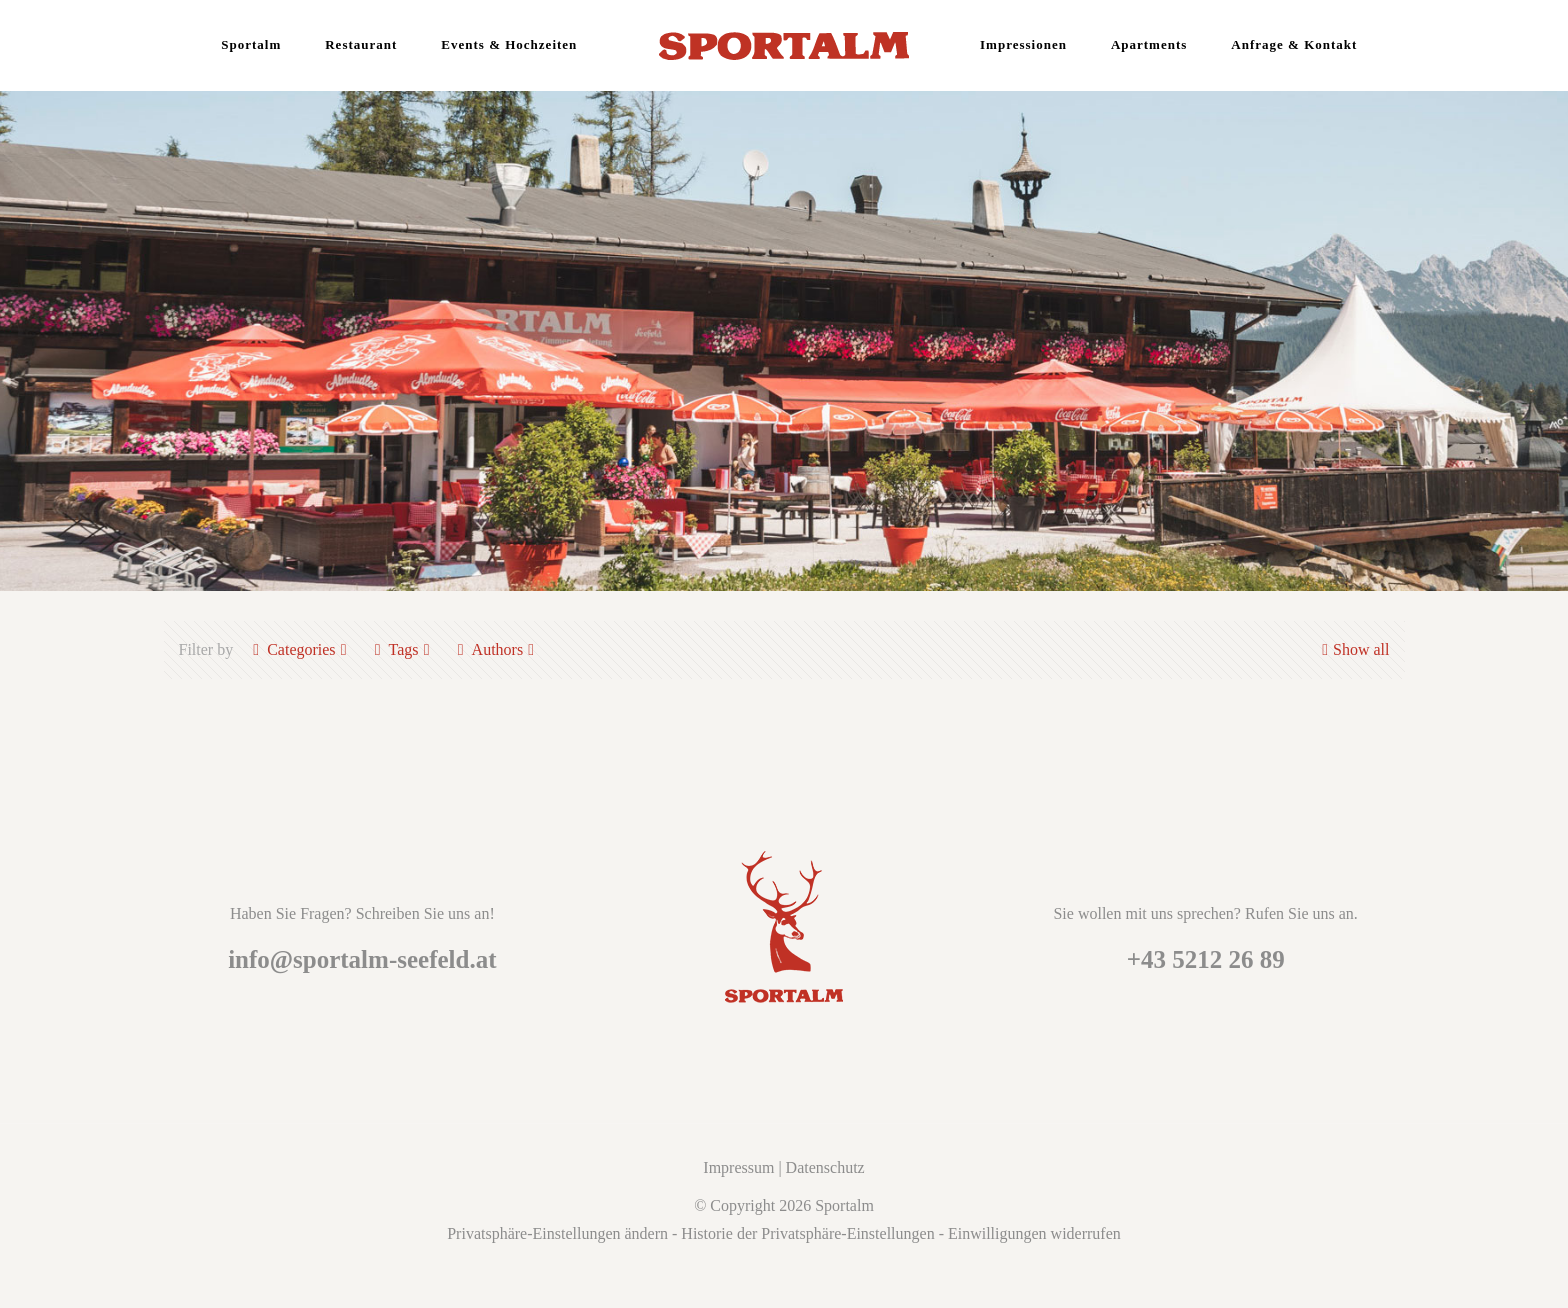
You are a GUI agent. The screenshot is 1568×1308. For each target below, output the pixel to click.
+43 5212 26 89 (1206, 959)
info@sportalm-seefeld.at (362, 959)
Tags (402, 649)
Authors (496, 649)
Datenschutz (825, 1167)
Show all (1353, 649)
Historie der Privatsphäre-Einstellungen (807, 1233)
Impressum (738, 1167)
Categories (299, 649)
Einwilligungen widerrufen (1034, 1233)
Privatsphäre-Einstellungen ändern (557, 1233)
